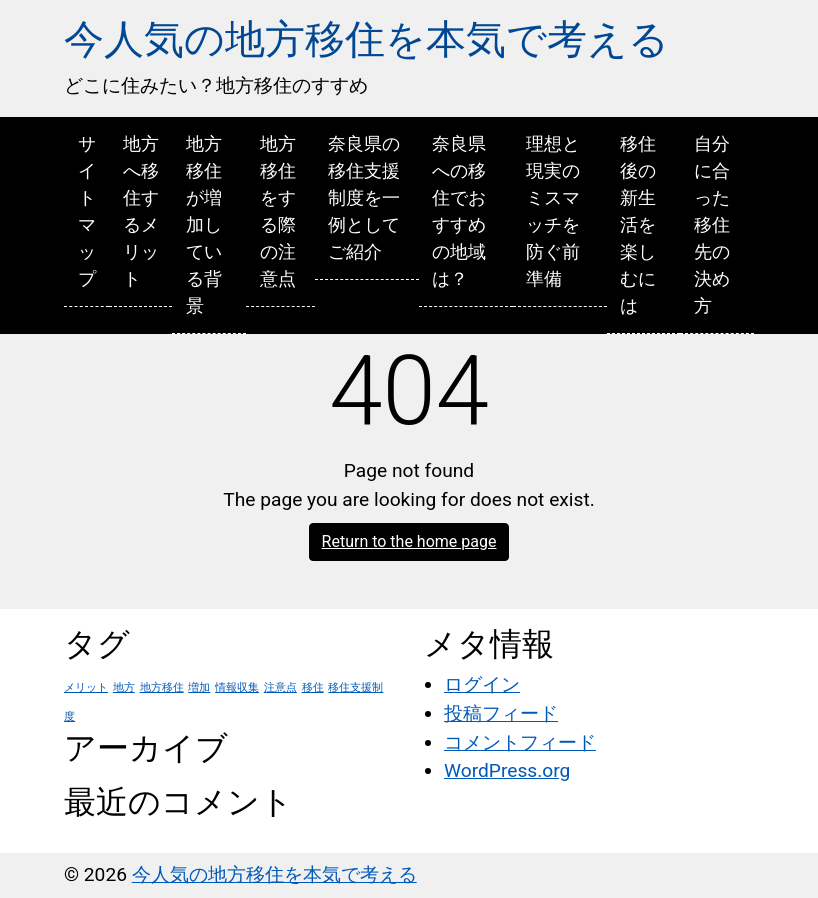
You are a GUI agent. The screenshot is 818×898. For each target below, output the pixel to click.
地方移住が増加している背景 (204, 224)
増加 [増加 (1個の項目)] (199, 687)
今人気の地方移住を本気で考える (366, 39)
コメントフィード (520, 742)
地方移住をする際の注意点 (278, 211)
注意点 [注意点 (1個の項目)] (280, 687)
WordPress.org (507, 770)
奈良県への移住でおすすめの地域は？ (459, 211)
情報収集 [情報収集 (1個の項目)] (237, 687)
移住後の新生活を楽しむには (638, 224)
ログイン (482, 684)
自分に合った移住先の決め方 (712, 224)
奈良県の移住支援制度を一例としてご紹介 (364, 197)
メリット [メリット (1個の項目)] (86, 687)
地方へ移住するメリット (141, 211)
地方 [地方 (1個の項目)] (124, 687)
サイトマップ (87, 211)
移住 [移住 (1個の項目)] (313, 687)
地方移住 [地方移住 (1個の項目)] (162, 687)
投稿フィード (501, 713)
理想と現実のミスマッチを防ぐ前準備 (553, 211)
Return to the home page (409, 541)
